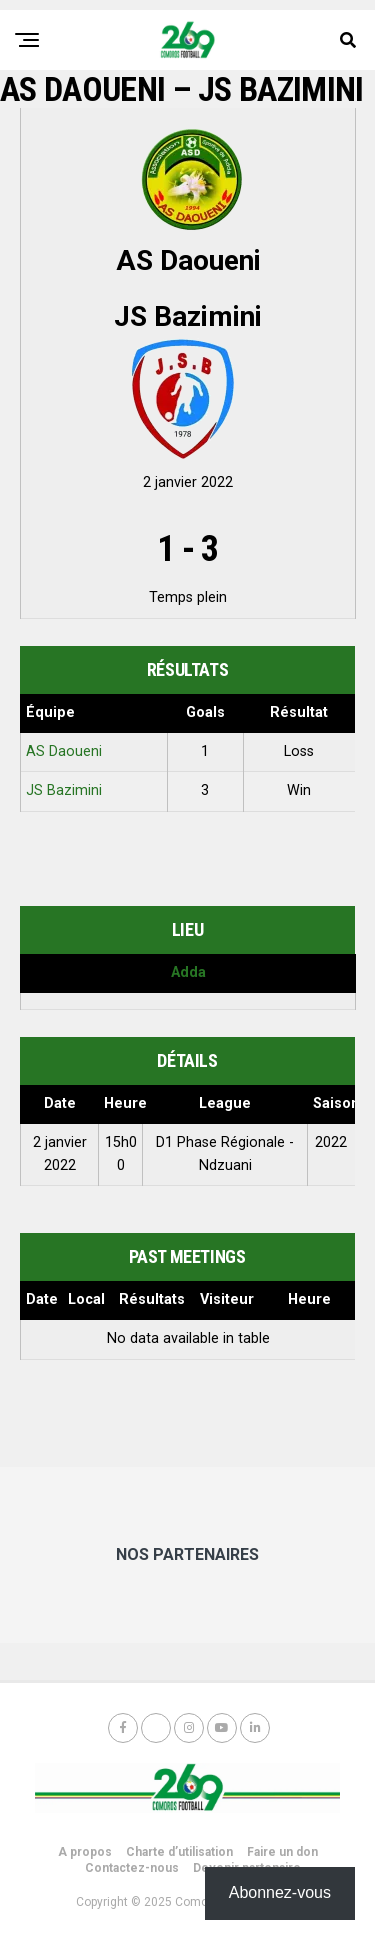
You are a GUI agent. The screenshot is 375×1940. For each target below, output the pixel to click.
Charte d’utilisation (179, 1852)
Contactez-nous (132, 1868)
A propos (85, 1852)
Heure (309, 1299)
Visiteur (227, 1299)
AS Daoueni (64, 751)
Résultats (152, 1299)
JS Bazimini (64, 790)
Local (86, 1299)
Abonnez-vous (280, 1892)
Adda (188, 972)
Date (42, 1299)
